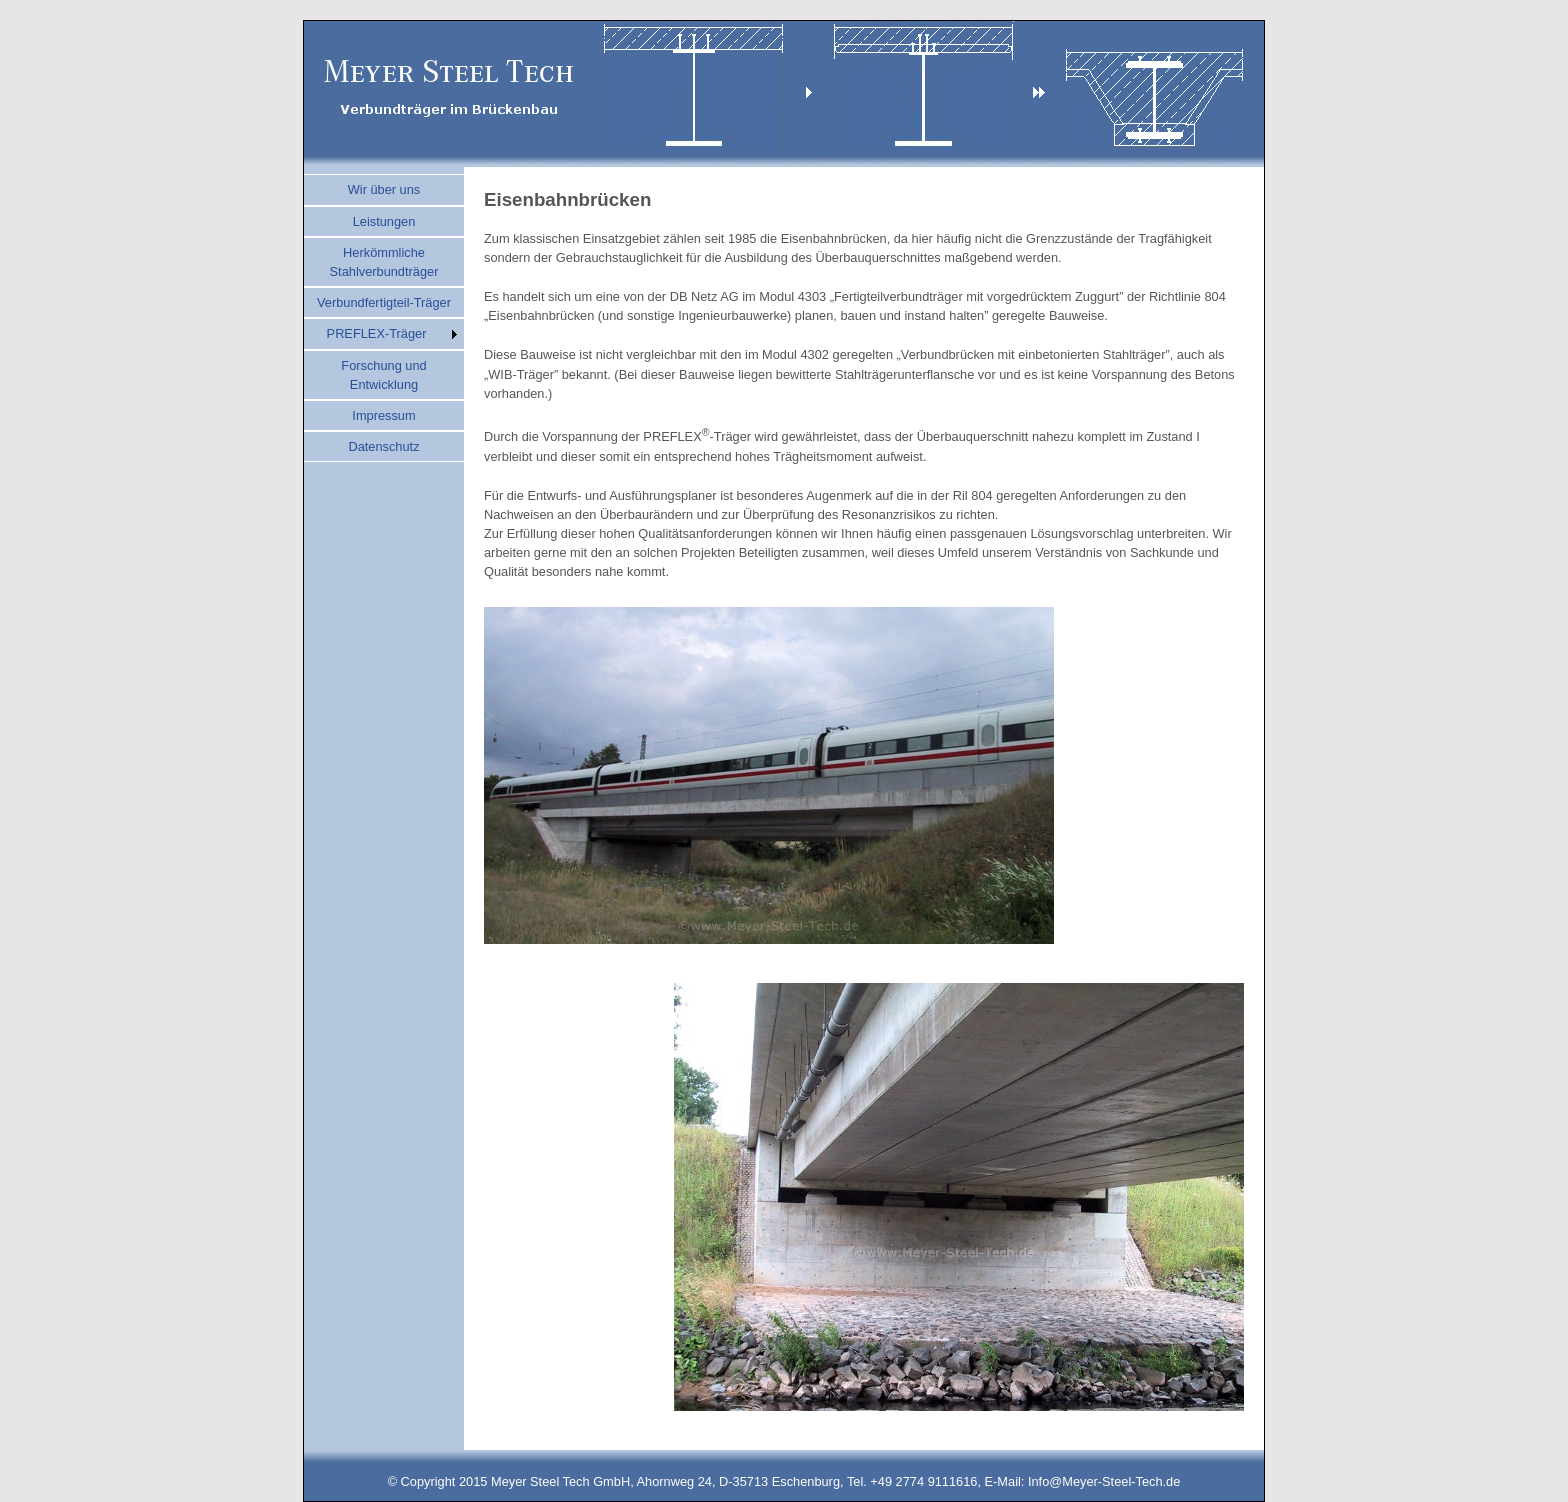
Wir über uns (384, 189)
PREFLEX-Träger (377, 333)
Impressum (383, 415)
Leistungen (384, 221)
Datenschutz (383, 446)
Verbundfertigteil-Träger (384, 302)
